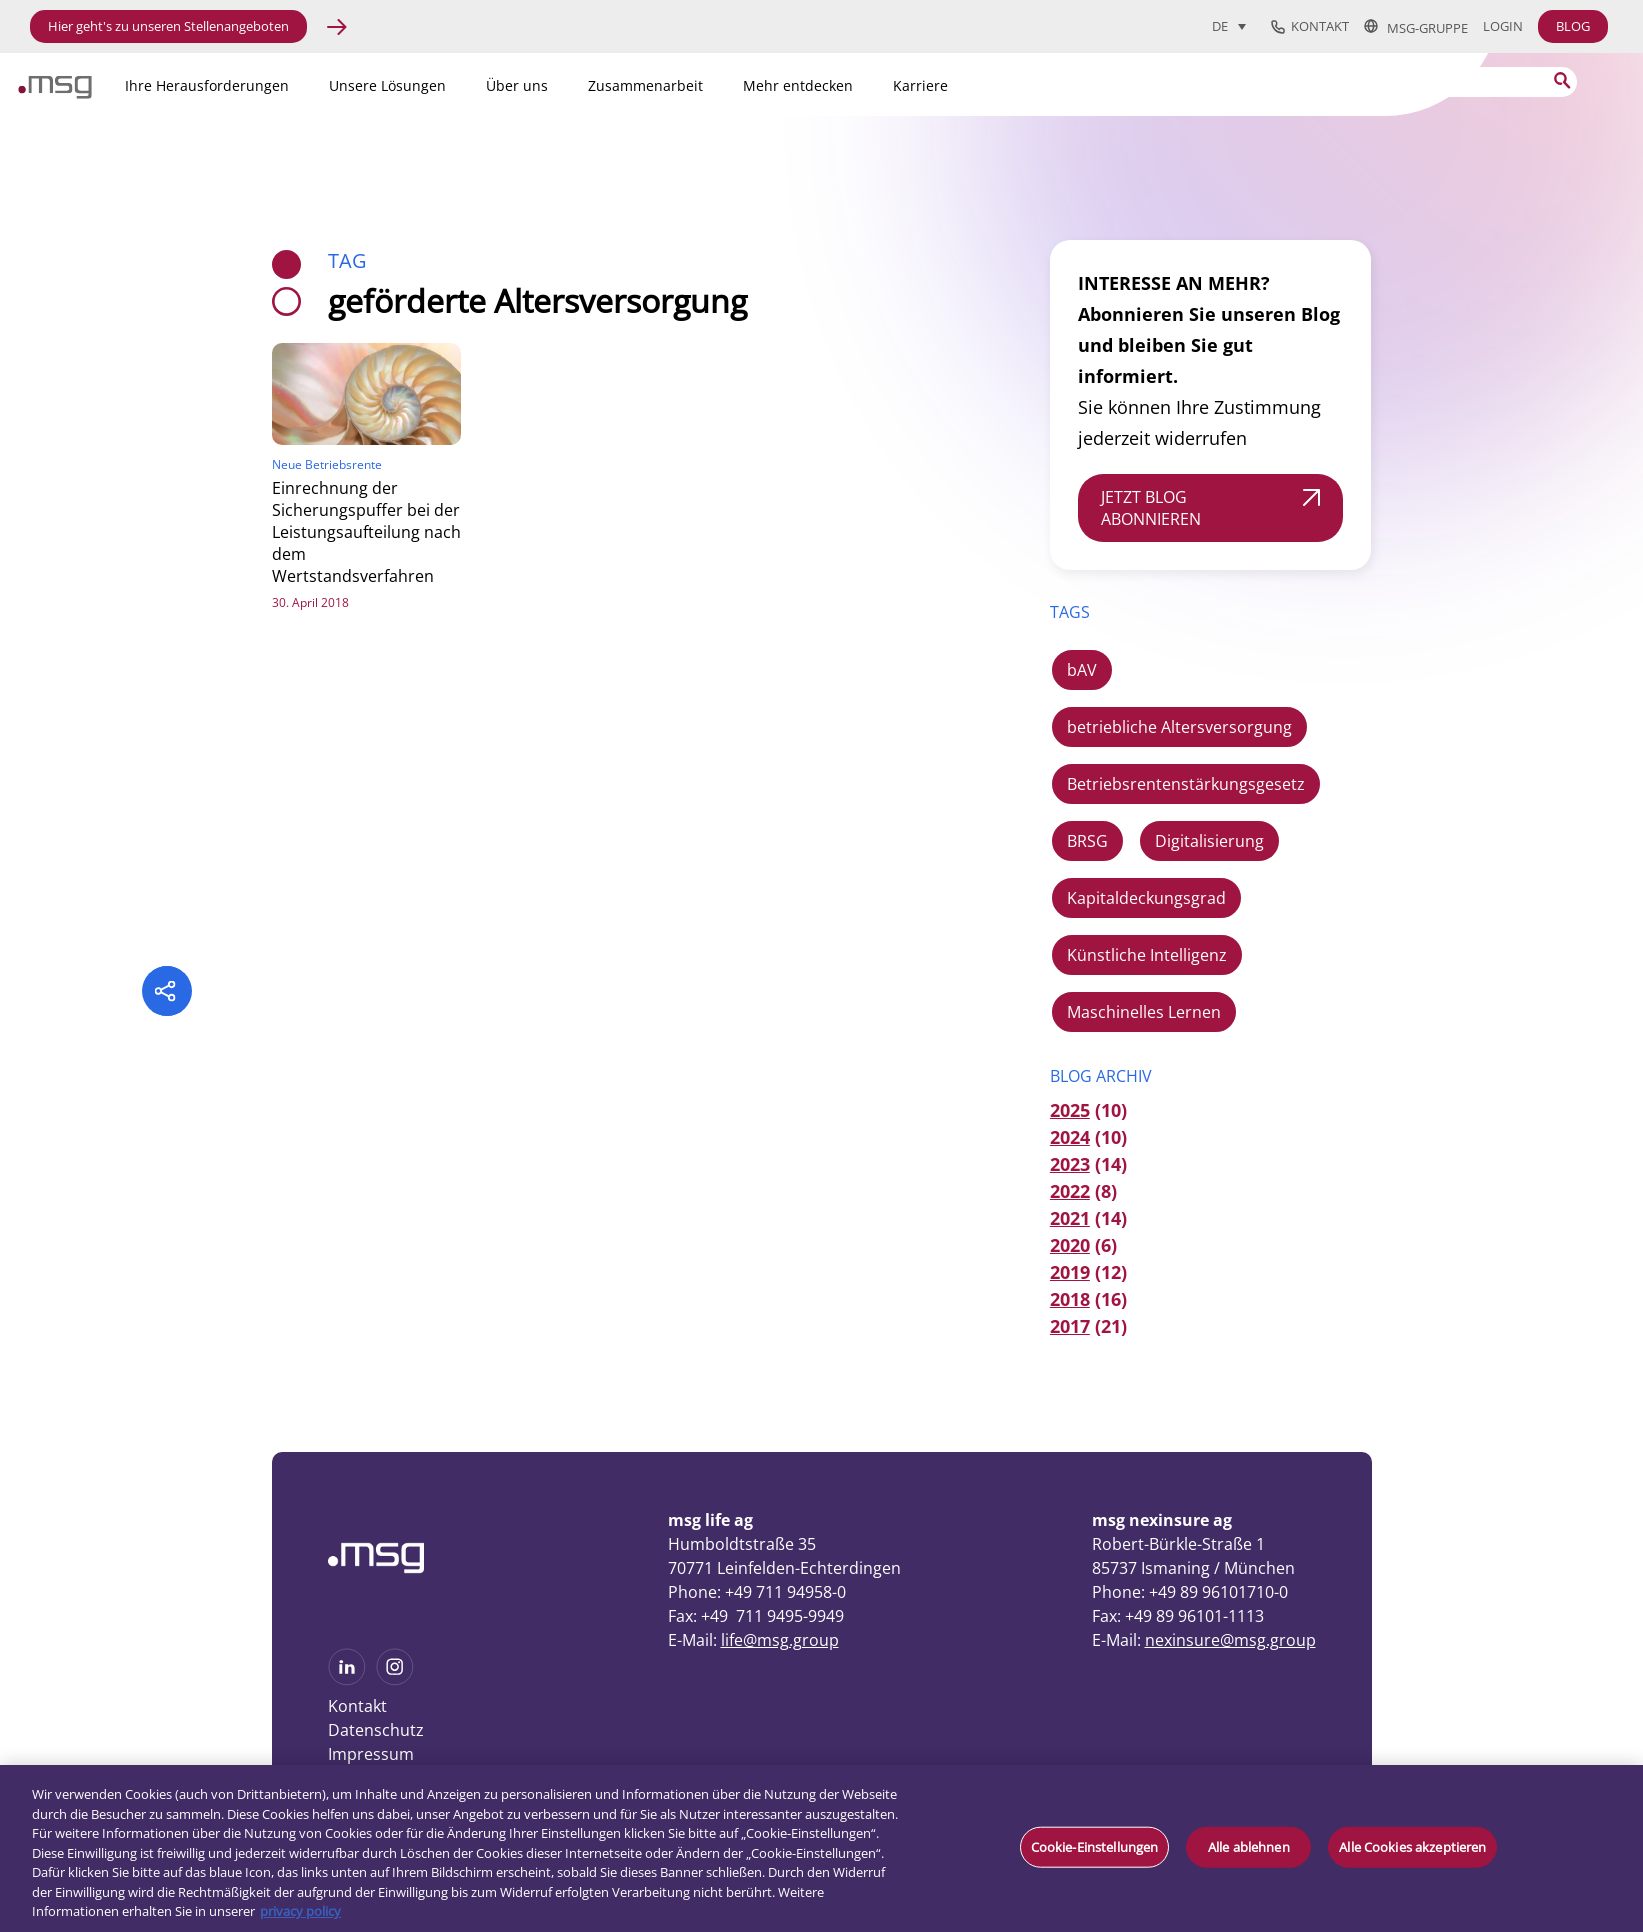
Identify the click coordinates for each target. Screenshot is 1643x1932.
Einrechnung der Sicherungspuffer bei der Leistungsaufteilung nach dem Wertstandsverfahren (366, 532)
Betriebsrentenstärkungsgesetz (1186, 784)
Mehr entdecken (798, 85)
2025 (1070, 1110)
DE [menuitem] (1220, 27)
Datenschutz (376, 1730)
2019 (1070, 1272)
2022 (1070, 1191)
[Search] (1452, 82)
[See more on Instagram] (395, 1679)
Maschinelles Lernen (1144, 1012)
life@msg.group (780, 1640)
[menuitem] (1229, 26)
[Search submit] (1562, 80)
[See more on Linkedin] (347, 1679)
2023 (1070, 1164)
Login (1503, 26)
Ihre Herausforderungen (207, 85)
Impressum (371, 1754)
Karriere (920, 85)
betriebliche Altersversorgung (1179, 727)
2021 (1070, 1218)
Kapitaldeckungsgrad (1146, 898)
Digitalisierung (1209, 841)
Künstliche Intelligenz (1147, 955)
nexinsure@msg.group (1230, 1640)
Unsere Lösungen (387, 85)
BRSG (1087, 841)
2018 (1070, 1299)
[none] (1236, 26)
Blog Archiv (1101, 1076)
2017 (1070, 1326)
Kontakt (1310, 27)
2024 (1070, 1137)
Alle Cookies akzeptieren (1412, 1846)
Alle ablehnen (1249, 1846)
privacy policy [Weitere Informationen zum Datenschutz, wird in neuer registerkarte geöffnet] (300, 1911)
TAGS (1070, 612)
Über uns (517, 85)
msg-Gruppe (1416, 27)
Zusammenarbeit (645, 85)
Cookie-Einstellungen (1095, 1846)
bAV (1082, 670)
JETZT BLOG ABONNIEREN (1151, 508)
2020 (1070, 1245)
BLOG (1573, 26)
